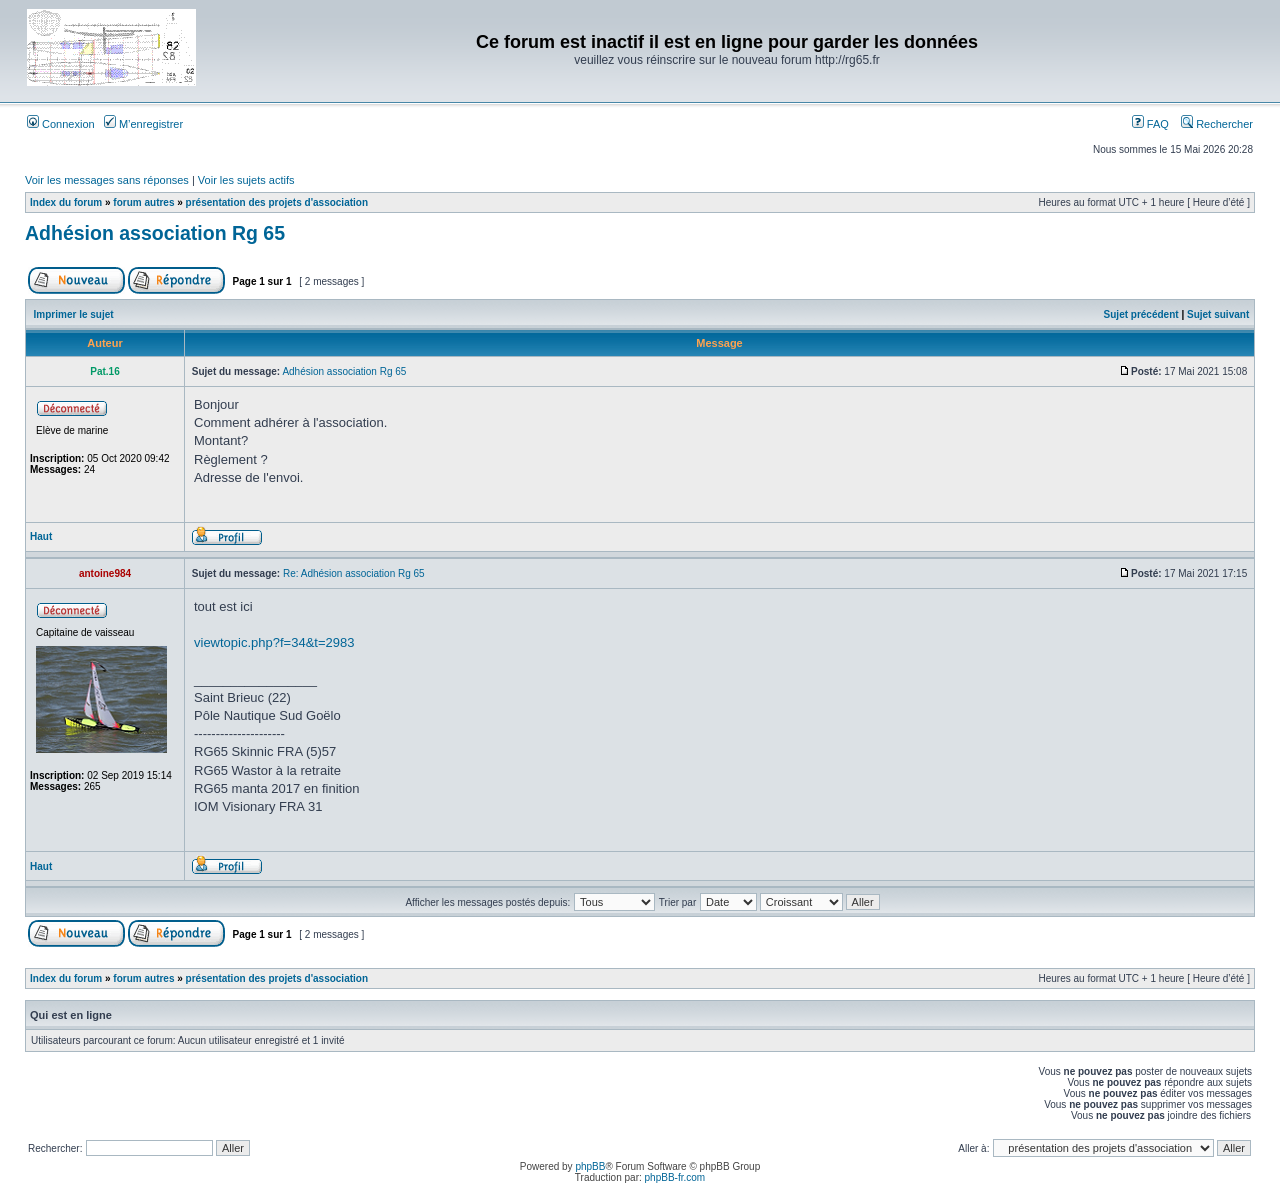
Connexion (61, 124)
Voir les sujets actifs (246, 180)
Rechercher (1217, 124)
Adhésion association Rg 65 (155, 233)
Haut (41, 536)
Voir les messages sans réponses (107, 180)
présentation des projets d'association (277, 202)
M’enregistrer (143, 124)
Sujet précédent (1141, 314)
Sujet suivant (1218, 314)
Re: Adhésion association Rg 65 (354, 573)
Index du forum (66, 202)
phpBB (590, 1166)
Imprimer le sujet (74, 314)
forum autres (143, 202)
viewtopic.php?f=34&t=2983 (274, 642)
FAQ (1150, 124)
